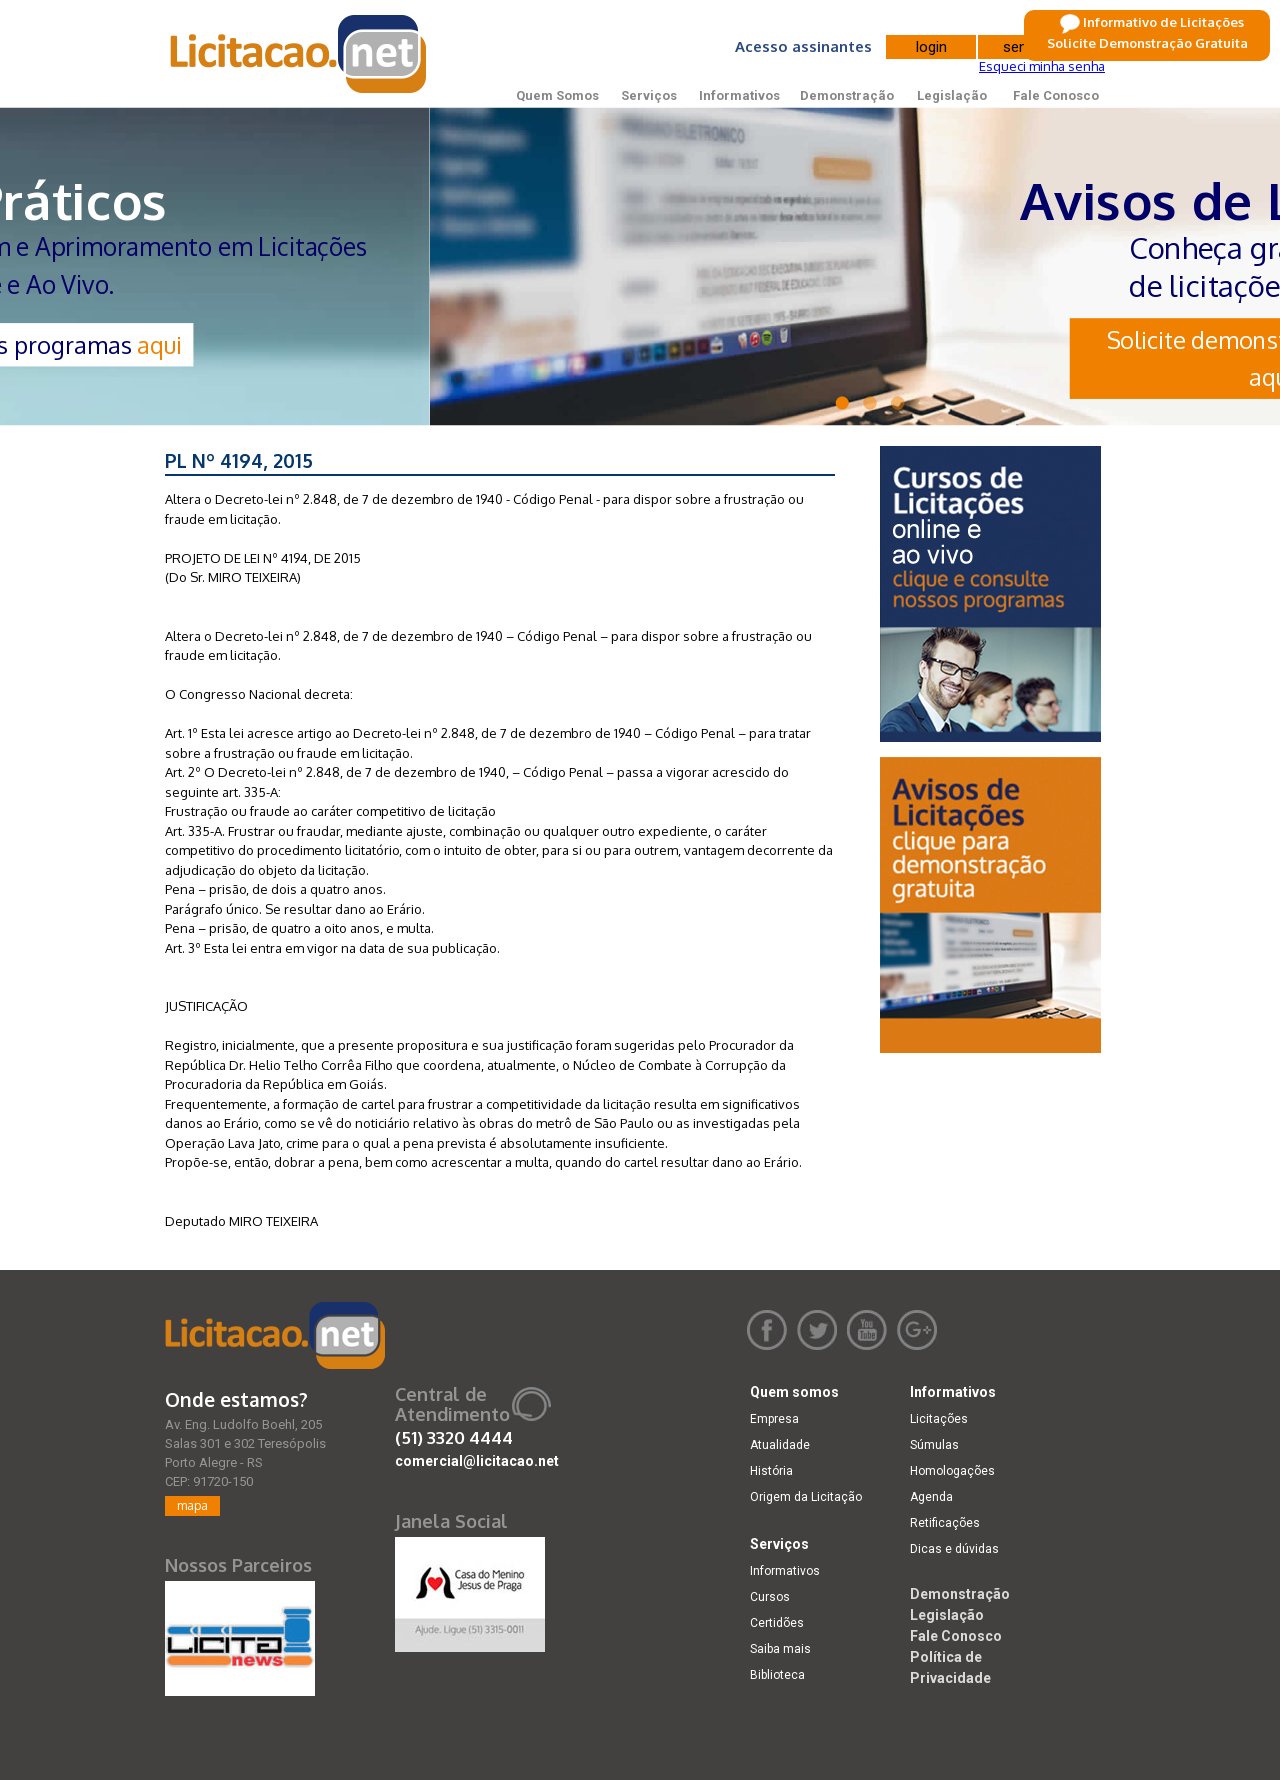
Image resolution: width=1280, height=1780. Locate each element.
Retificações (945, 1523)
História (771, 1471)
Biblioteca (777, 1675)
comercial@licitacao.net (477, 1461)
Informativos (739, 95)
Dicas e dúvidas (954, 1549)
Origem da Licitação (806, 1497)
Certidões (777, 1623)
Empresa (774, 1419)
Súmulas (934, 1445)
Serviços (649, 95)
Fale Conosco (1056, 95)
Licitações (939, 1419)
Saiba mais (780, 1649)
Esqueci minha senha (1042, 66)
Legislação (952, 95)
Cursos (770, 1597)
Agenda (931, 1497)
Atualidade (780, 1445)
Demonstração (847, 95)
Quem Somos (557, 95)
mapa (192, 1505)
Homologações (952, 1471)
